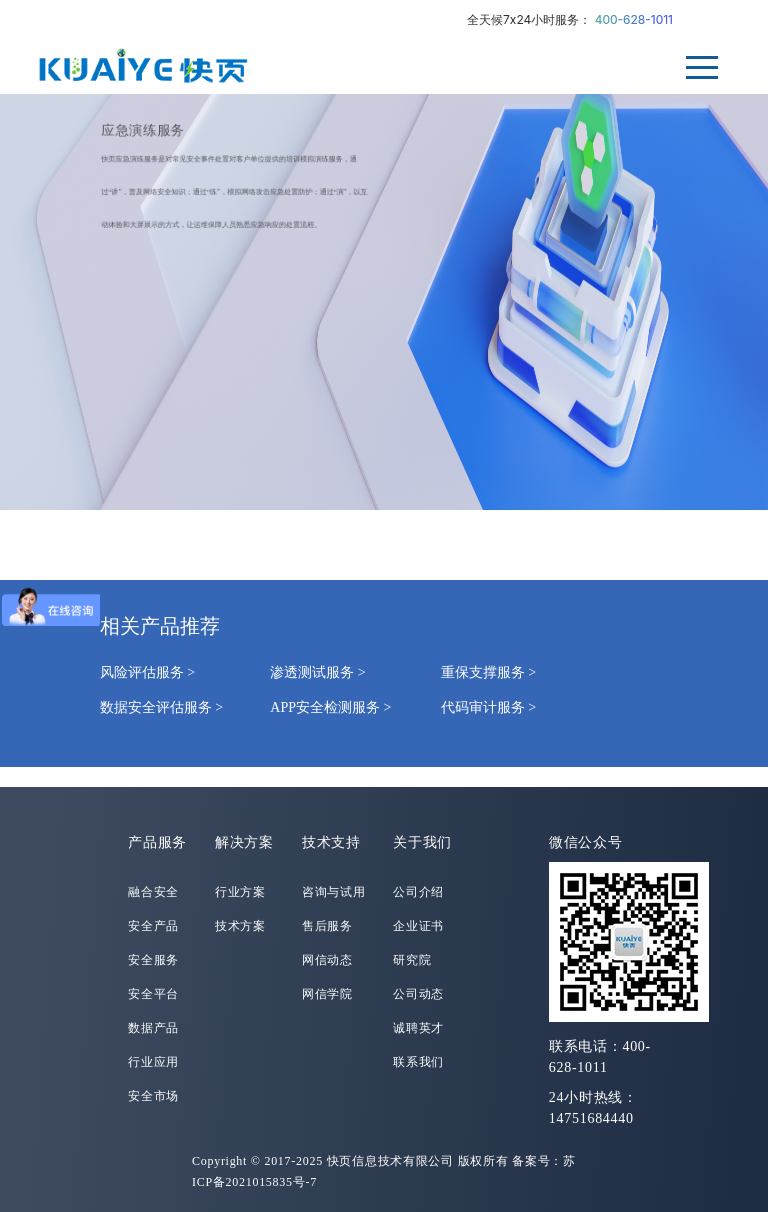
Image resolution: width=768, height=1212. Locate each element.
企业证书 (418, 926)
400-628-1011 (634, 19)
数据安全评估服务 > (161, 707)
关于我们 (422, 842)
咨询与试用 (334, 892)
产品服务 (157, 842)
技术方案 (240, 926)
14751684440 (591, 1118)
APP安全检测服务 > (330, 707)
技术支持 (331, 842)
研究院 (412, 960)
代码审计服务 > (488, 707)
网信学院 (327, 994)
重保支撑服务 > (488, 672)
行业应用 (153, 1062)
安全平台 (153, 994)
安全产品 (153, 926)
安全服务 (153, 960)
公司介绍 (418, 892)
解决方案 (244, 842)
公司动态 (418, 994)
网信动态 (327, 960)
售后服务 (327, 926)
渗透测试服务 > (317, 672)
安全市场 (153, 1096)
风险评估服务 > (147, 672)
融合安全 (153, 892)
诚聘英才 (418, 1028)
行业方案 (240, 892)
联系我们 (418, 1062)
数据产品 (153, 1028)
